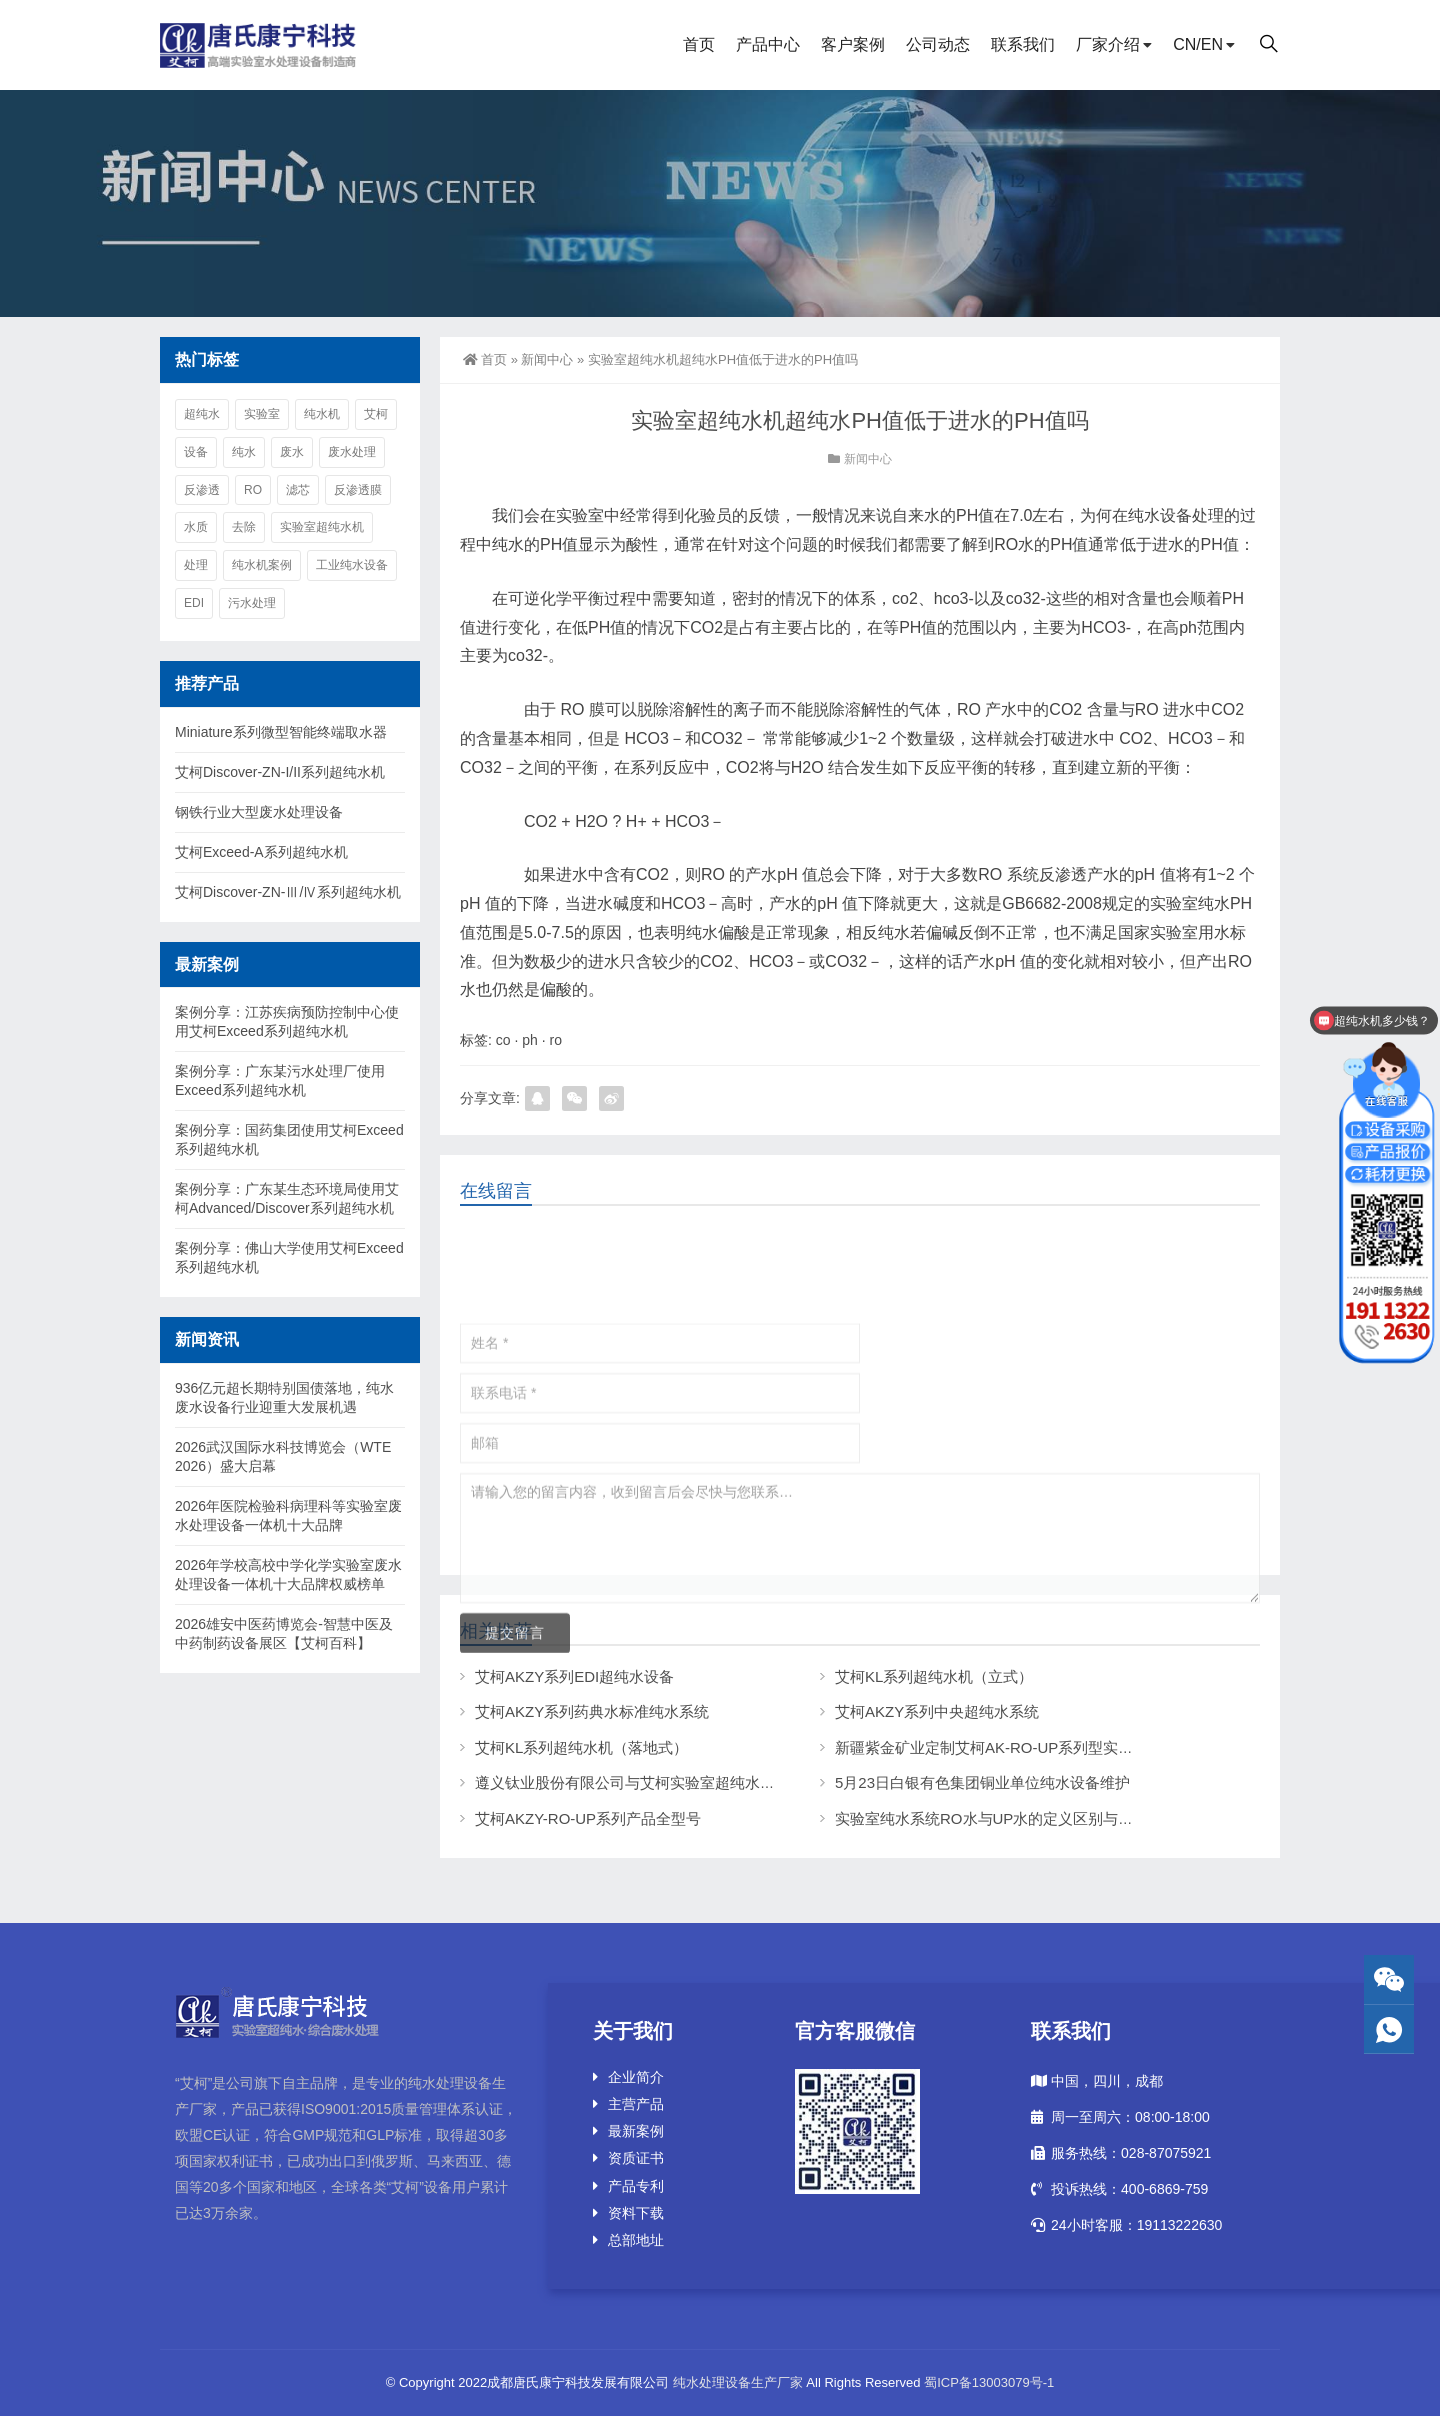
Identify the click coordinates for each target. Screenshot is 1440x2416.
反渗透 (202, 490)
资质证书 (636, 2158)
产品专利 (636, 2186)
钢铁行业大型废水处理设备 (259, 812)
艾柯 (376, 414)
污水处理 (252, 603)
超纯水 (202, 414)
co (503, 1040)
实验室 (262, 414)
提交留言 (515, 1849)
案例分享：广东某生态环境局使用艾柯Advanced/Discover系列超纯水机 (287, 1198)
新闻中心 (547, 359)
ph (530, 1040)
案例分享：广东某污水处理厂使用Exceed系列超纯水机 (280, 1080)
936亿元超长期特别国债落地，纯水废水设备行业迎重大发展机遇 (284, 1397)
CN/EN (1198, 44)
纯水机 (322, 414)
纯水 (244, 452)
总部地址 (636, 2240)
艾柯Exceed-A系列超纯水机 (261, 852)
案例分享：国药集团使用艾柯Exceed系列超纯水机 (289, 1139)
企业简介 (636, 2077)
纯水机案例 (262, 565)
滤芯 (298, 490)
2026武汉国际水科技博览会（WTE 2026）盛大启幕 (283, 1456)
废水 (292, 452)
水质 (196, 527)
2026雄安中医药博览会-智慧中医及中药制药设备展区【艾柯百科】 (284, 1633)
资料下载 (636, 2213)
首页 (699, 44)
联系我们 (1023, 44)
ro (556, 1040)
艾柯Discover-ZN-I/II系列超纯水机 (280, 772)
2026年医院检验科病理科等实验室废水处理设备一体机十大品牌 (288, 1515)
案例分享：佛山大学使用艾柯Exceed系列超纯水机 (289, 1257)
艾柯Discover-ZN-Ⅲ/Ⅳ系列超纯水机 (288, 892)
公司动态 (938, 44)
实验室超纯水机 (322, 527)
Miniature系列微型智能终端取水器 (281, 732)
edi (194, 603)
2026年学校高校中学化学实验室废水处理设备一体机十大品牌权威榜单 (288, 1574)
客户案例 (853, 44)
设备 (196, 452)
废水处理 (352, 452)
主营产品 (636, 2104)
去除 (244, 527)
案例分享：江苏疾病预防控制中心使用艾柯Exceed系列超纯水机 (287, 1021)
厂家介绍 (1108, 44)
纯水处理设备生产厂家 (738, 2382)
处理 (196, 565)
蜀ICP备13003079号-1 (989, 2382)
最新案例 (636, 2131)
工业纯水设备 (352, 565)
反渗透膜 (358, 490)
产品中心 (768, 44)
